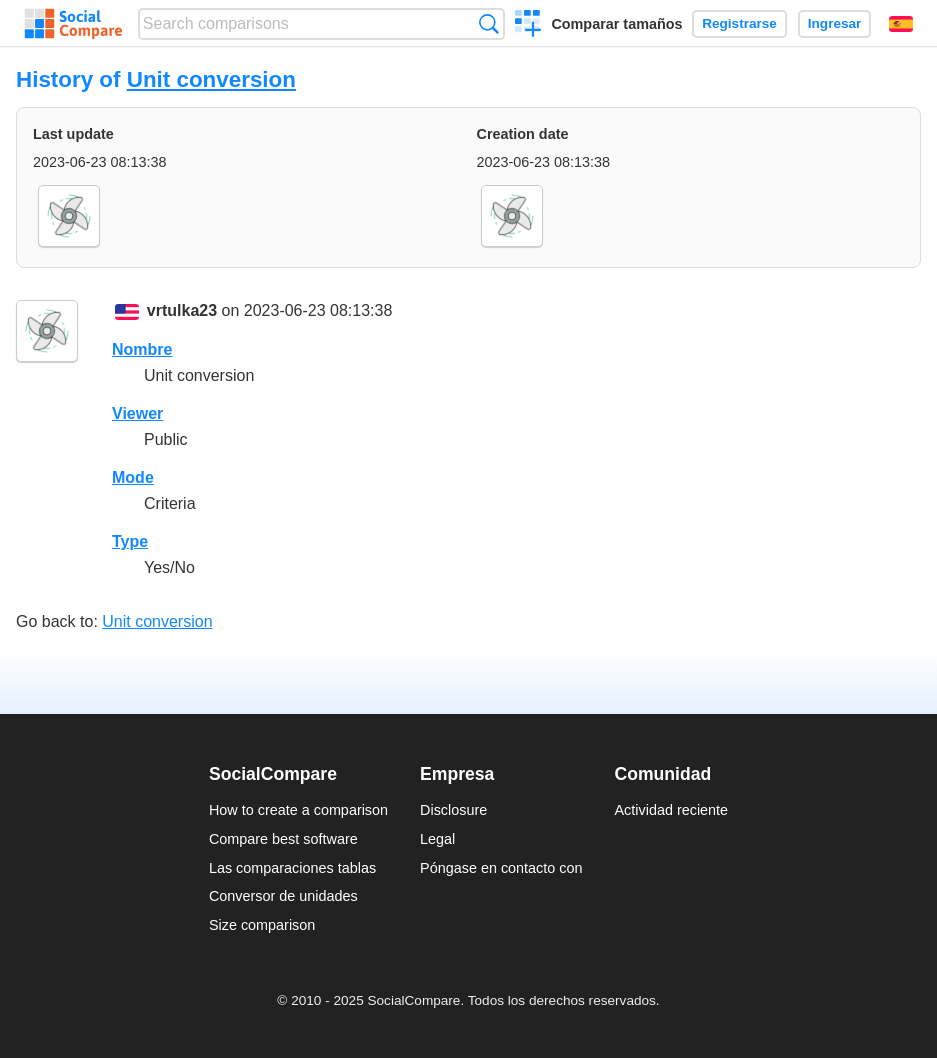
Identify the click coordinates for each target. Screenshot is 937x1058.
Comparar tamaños (616, 24)
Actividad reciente (672, 810)
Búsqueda (488, 23)
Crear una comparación (528, 26)
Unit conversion (211, 79)
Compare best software (283, 839)
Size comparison (262, 925)
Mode (133, 477)
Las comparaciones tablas (292, 868)
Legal (437, 839)
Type (130, 541)
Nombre (142, 349)
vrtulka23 (182, 310)
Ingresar (835, 23)
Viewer (137, 413)
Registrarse (739, 23)
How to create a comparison (298, 810)
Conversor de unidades (283, 896)
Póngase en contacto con (501, 868)
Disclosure (453, 810)
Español (901, 24)
